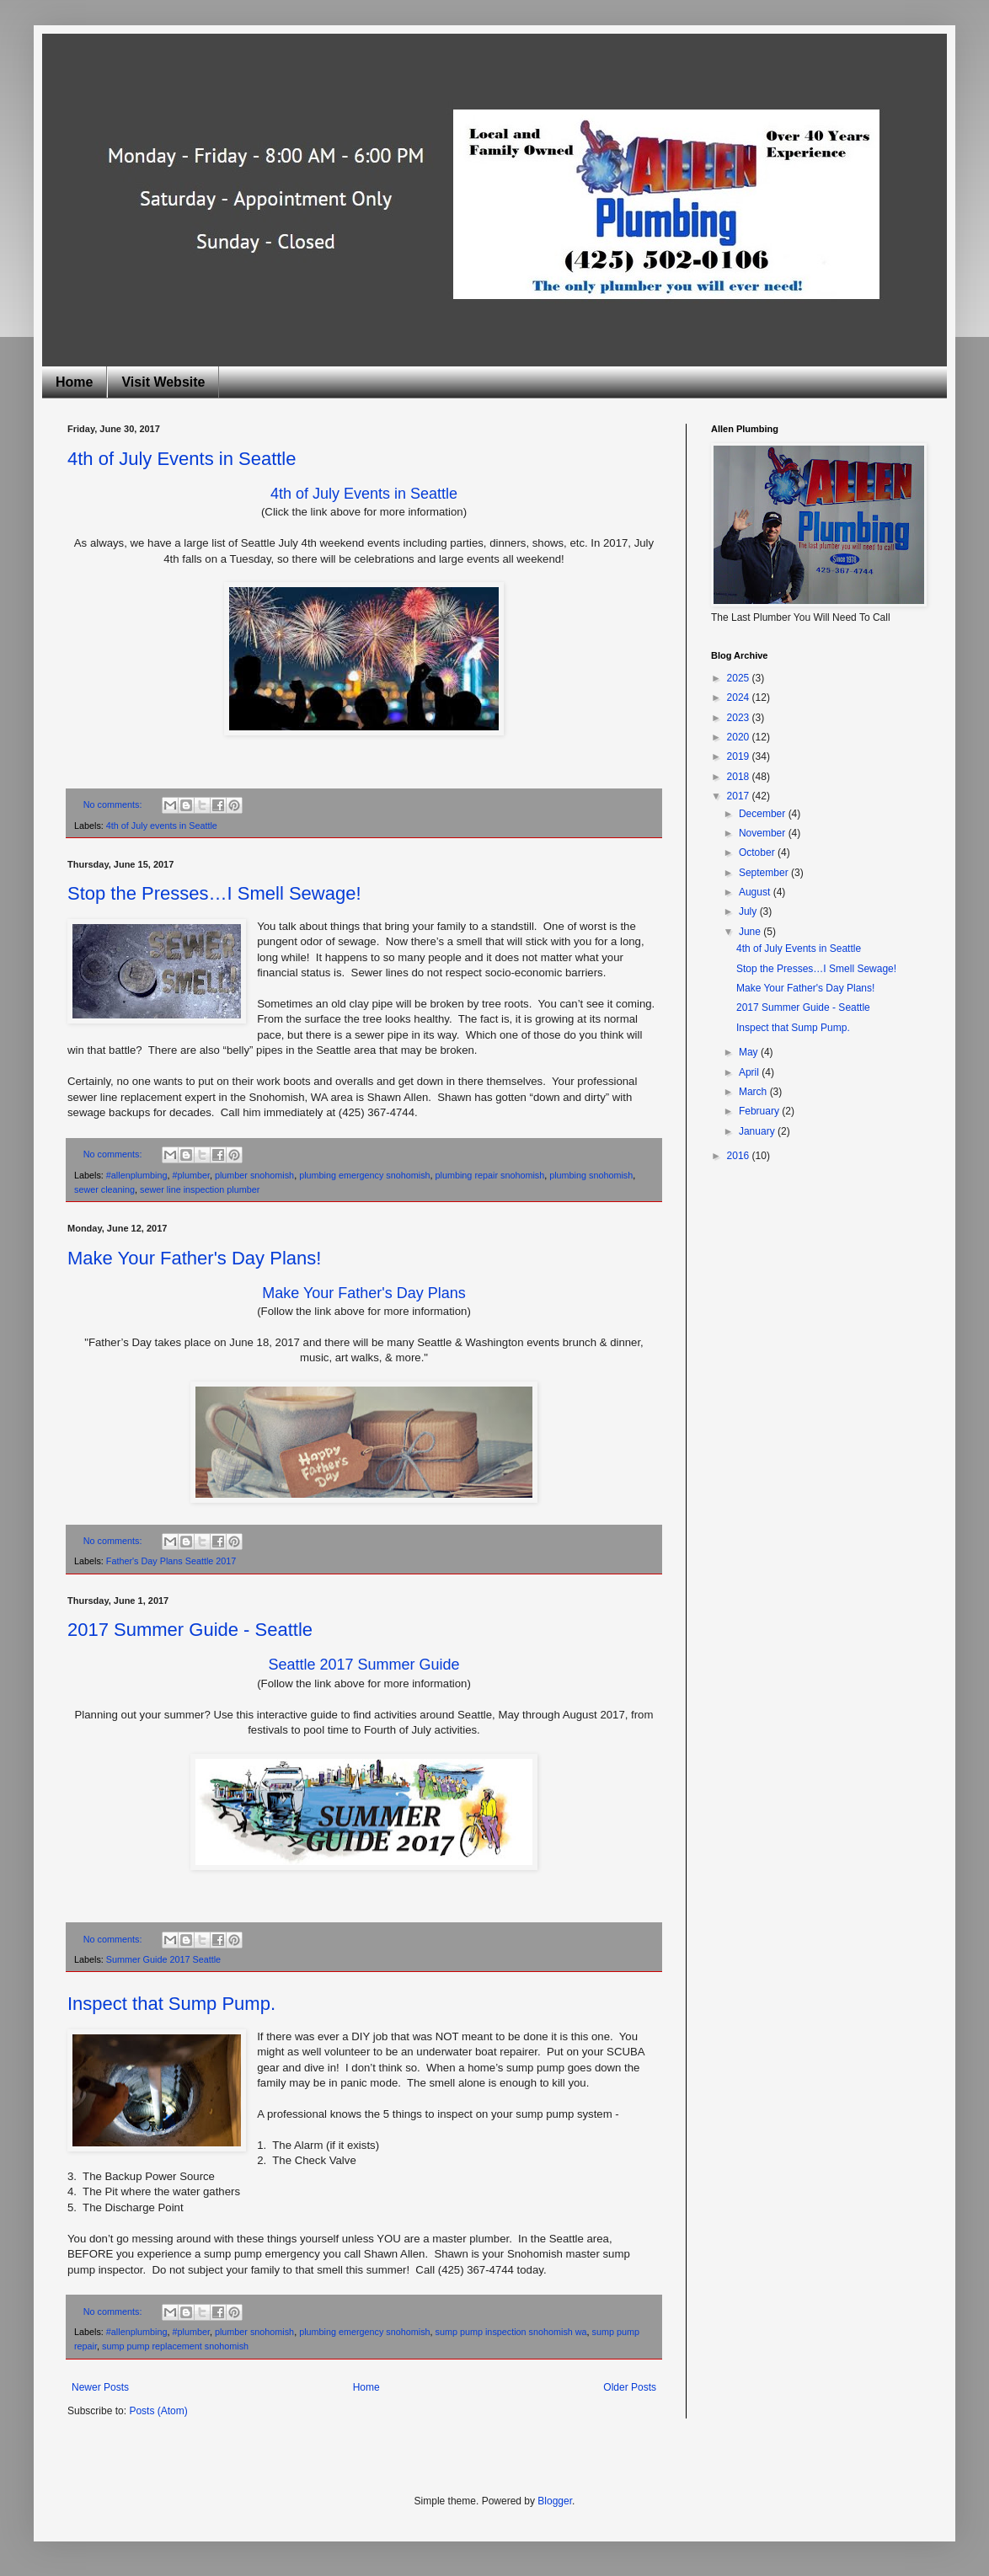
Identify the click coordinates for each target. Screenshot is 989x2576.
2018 (739, 777)
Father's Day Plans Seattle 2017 (171, 1561)
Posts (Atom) (158, 2411)
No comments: (114, 804)
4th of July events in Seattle (161, 825)
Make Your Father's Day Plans (364, 1293)
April (750, 1072)
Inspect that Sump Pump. (171, 2003)
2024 (739, 697)
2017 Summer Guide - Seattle (190, 1629)
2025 (739, 678)
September (765, 873)
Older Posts (629, 2387)
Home (74, 382)
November (764, 833)
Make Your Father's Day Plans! (194, 1258)
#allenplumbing (137, 1175)
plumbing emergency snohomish (364, 1175)
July (749, 911)
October (758, 852)
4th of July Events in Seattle (182, 458)
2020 (739, 737)
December (764, 814)
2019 (739, 756)
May (750, 1052)
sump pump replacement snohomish (175, 2346)
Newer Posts (100, 2387)
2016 (739, 1156)
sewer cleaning (104, 1189)
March (754, 1092)
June (751, 932)
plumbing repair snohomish (490, 1175)
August (756, 892)
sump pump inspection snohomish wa (511, 2332)
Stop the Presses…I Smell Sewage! (214, 893)
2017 (739, 796)
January (758, 1131)
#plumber (190, 1175)
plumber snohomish (254, 1175)
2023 (739, 718)
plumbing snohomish (591, 1175)
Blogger (554, 2501)
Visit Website (163, 382)
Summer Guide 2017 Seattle (163, 1959)
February (760, 1111)
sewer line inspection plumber (199, 1189)
